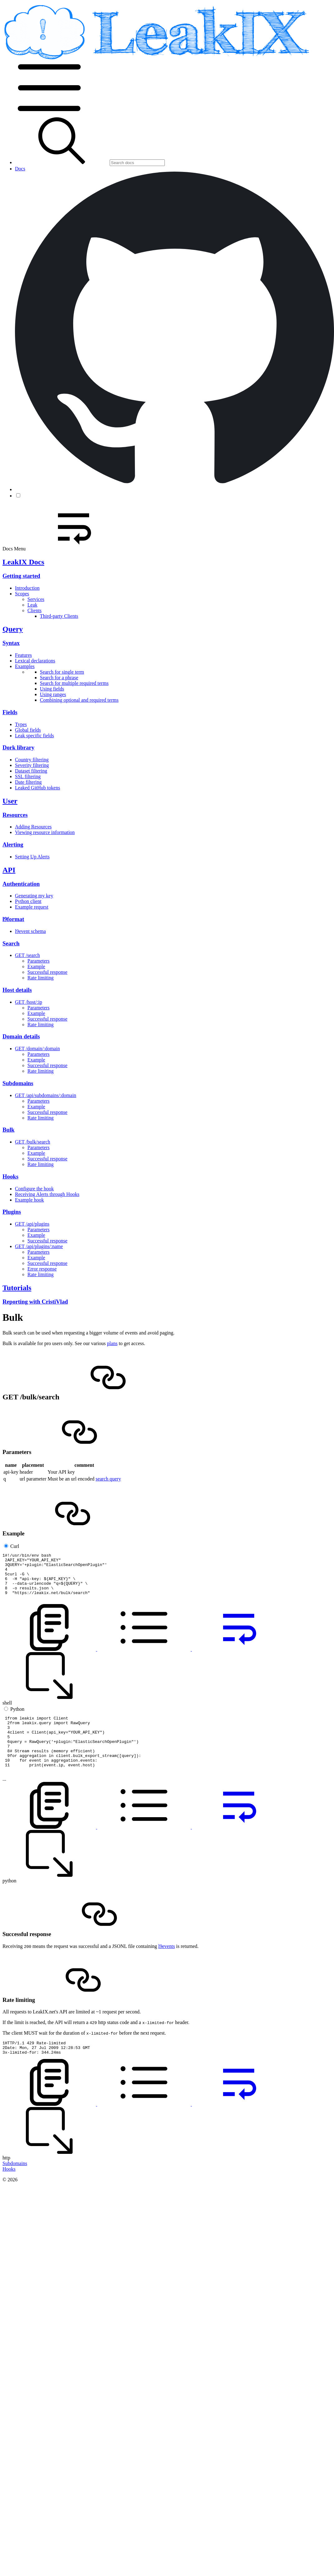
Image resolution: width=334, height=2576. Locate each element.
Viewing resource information (45, 832)
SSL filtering (28, 776)
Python (17, 1718)
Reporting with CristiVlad (35, 1301)
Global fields (28, 730)
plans (112, 1343)
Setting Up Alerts (32, 856)
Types (21, 724)
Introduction (27, 588)
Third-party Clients (59, 616)
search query (108, 1478)
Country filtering (32, 759)
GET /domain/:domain (37, 1048)
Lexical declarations (35, 660)
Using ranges (53, 694)
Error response (42, 1268)
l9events (166, 1966)
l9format (13, 919)
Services (35, 599)
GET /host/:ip (28, 1002)
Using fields (52, 688)
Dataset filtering (31, 770)
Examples (25, 666)
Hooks (10, 1176)
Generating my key (34, 895)
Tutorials (16, 1288)
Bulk (8, 1129)
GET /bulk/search (32, 1141)
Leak (32, 604)
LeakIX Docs (23, 562)
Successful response (47, 972)
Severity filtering (32, 765)
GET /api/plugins (32, 1224)
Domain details (21, 1036)
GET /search (27, 955)
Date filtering (28, 782)
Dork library (18, 747)
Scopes (22, 593)
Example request (31, 907)
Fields (9, 712)
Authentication (21, 884)
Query (12, 629)
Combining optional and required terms (79, 700)
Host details (17, 990)
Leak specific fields (34, 735)
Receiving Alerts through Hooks (47, 1194)
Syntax (11, 643)
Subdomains (17, 1083)
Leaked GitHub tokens (37, 787)
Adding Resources (33, 826)
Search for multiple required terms (74, 683)
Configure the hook (34, 1188)
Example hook (29, 1200)
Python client (28, 901)
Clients (34, 610)
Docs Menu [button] (61, 548)
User (9, 801)
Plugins (11, 1211)
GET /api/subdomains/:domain (45, 1095)
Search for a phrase (59, 677)
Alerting (12, 844)
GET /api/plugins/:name (39, 1246)
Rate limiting (40, 977)
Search (11, 943)
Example (36, 966)
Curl (14, 1546)
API (8, 870)
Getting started (21, 576)
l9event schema (30, 931)
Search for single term (62, 672)
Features (23, 655)
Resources (15, 815)
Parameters (38, 961)
